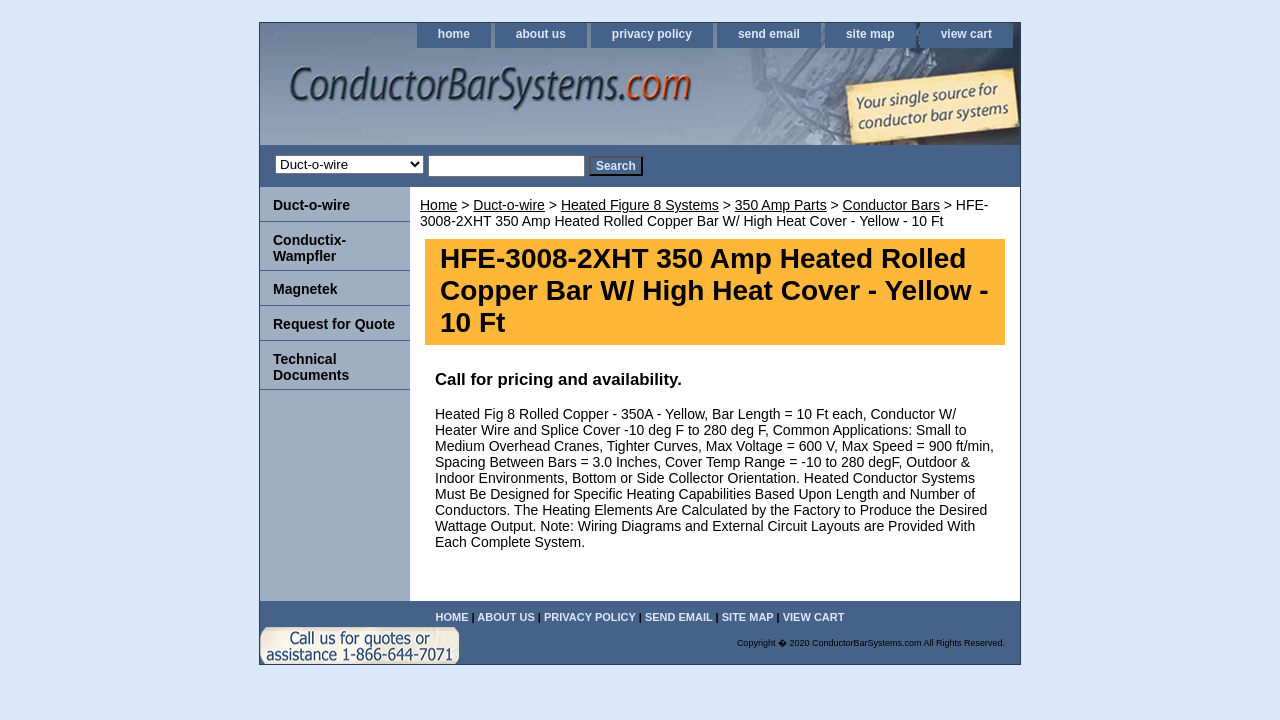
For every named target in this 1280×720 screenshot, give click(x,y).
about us (541, 34)
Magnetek (305, 289)
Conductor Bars (891, 205)
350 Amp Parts (781, 205)
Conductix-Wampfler (309, 248)
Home (438, 205)
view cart (966, 34)
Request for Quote (334, 324)
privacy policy (652, 34)
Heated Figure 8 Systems (640, 205)
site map (870, 34)
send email (769, 34)
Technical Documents (311, 367)
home (454, 34)
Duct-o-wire (509, 205)
